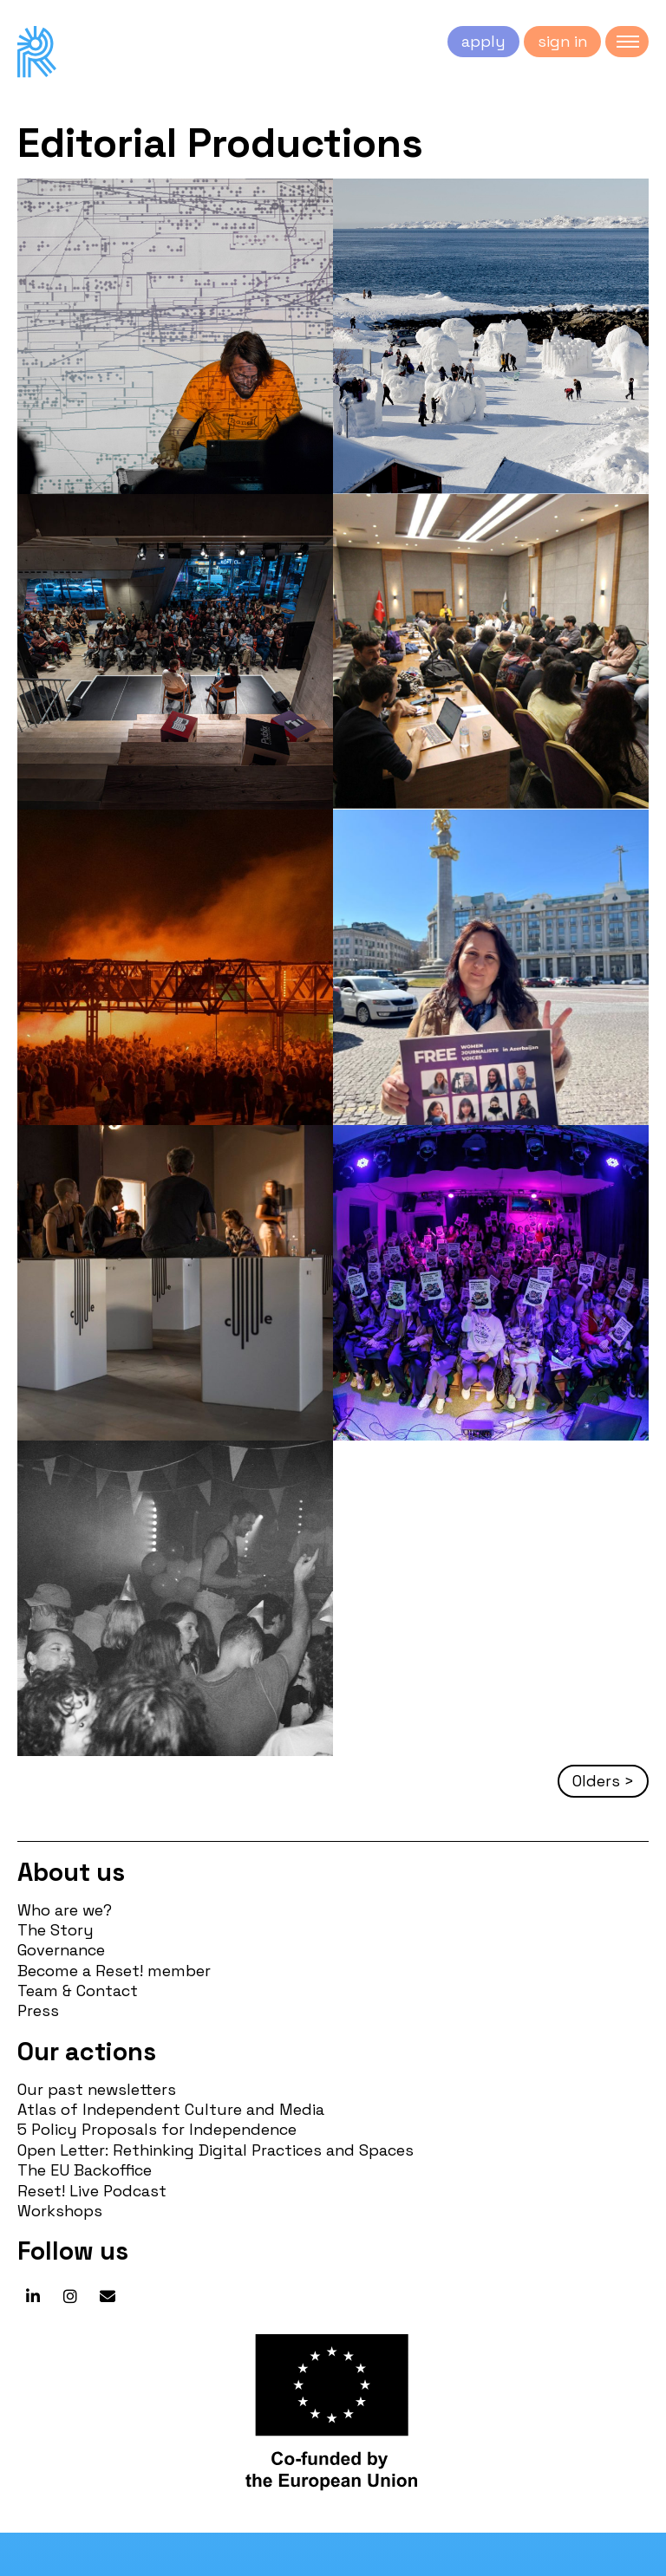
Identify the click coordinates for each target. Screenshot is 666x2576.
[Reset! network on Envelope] (107, 2296)
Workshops (59, 2211)
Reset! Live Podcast (91, 2191)
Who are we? (64, 1910)
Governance (61, 1950)
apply (483, 41)
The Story (55, 1930)
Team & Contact (77, 1990)
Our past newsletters (96, 2089)
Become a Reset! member (114, 1971)
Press (38, 2010)
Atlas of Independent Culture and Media (170, 2109)
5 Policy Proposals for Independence (157, 2129)
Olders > (603, 1781)
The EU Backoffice (84, 2170)
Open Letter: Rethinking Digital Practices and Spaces (215, 2150)
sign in (562, 41)
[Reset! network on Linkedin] (33, 2296)
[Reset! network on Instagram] (70, 2296)
